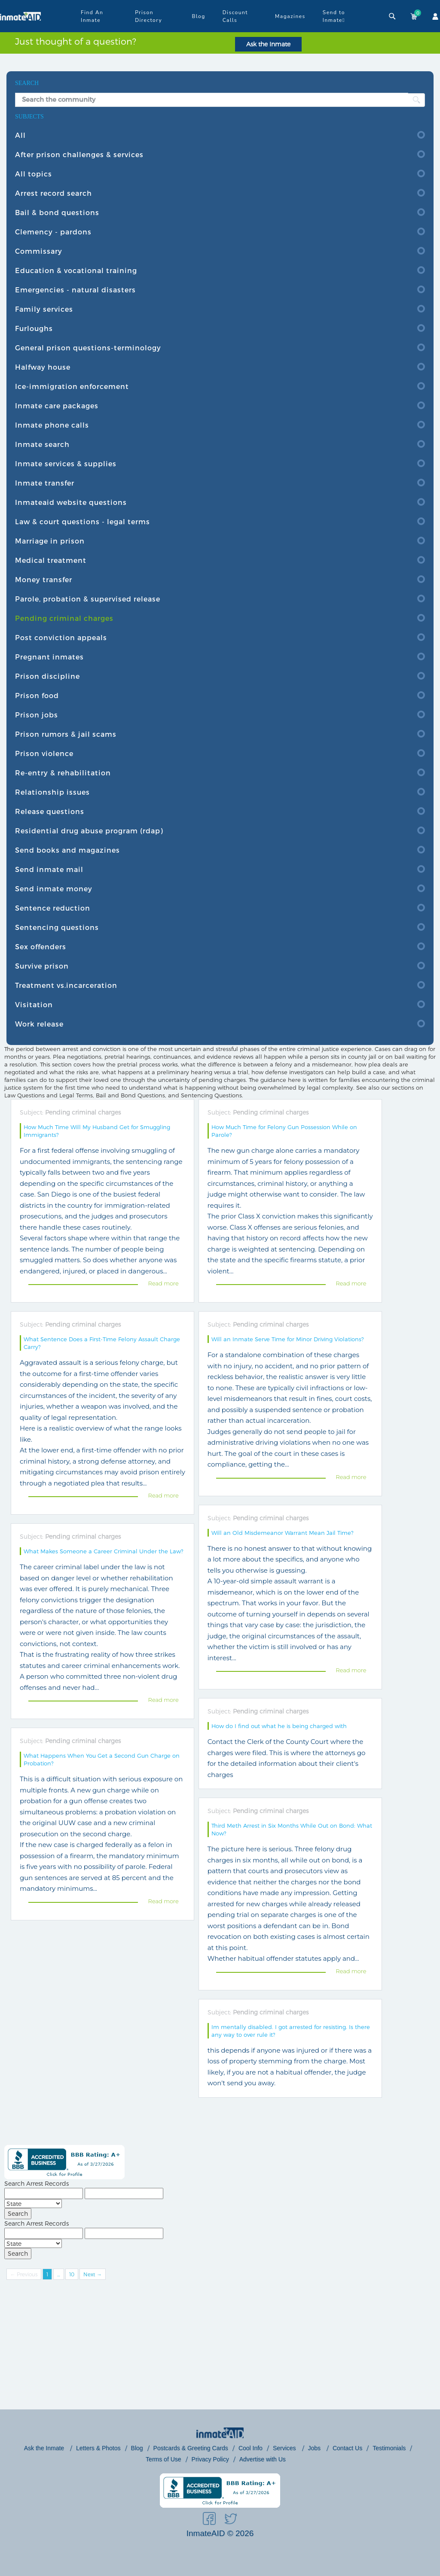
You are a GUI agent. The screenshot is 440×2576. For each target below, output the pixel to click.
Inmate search (42, 444)
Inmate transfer (44, 483)
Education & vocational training (76, 270)
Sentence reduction (52, 908)
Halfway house (42, 367)
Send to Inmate (334, 16)
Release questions (49, 811)
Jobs (315, 2448)
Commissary (38, 251)
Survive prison (42, 966)
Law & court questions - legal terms (82, 521)
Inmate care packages (56, 405)
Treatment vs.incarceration (66, 985)
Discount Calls (235, 16)
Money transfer (43, 579)
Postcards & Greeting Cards (190, 2448)
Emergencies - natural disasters (75, 290)
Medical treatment (50, 560)
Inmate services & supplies (65, 463)
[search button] (416, 100)
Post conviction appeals (61, 637)
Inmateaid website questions (71, 502)
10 (71, 2274)
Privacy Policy (210, 2459)
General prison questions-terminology (88, 347)
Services (285, 2448)
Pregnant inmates (49, 657)
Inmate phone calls (52, 425)
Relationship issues (52, 792)
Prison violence (44, 753)
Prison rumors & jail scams (65, 734)
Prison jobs (36, 715)
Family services (44, 309)
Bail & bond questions (57, 212)
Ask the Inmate (268, 44)
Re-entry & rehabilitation (63, 773)
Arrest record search (53, 193)
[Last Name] (124, 2193)
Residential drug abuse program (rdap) (89, 830)
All (20, 135)
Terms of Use (163, 2459)
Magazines (290, 16)
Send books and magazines (67, 850)
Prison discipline (47, 676)
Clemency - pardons (53, 232)
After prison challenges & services (79, 154)
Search (18, 2213)
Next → (92, 2274)
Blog (198, 16)
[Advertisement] (220, 2349)
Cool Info (250, 2448)
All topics (33, 174)
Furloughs (34, 328)
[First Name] (43, 2193)
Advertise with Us (262, 2459)
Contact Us (347, 2448)
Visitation (34, 1004)
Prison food (37, 695)
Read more (163, 1283)
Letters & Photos (98, 2448)
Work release (39, 1024)
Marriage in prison (50, 541)
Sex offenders (40, 946)
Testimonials (389, 2448)
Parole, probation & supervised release (87, 599)
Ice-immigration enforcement (72, 386)
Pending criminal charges (64, 618)
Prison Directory (148, 16)
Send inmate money (53, 888)
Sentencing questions (57, 927)
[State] (33, 2203)
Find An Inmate (92, 16)
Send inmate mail (49, 869)
